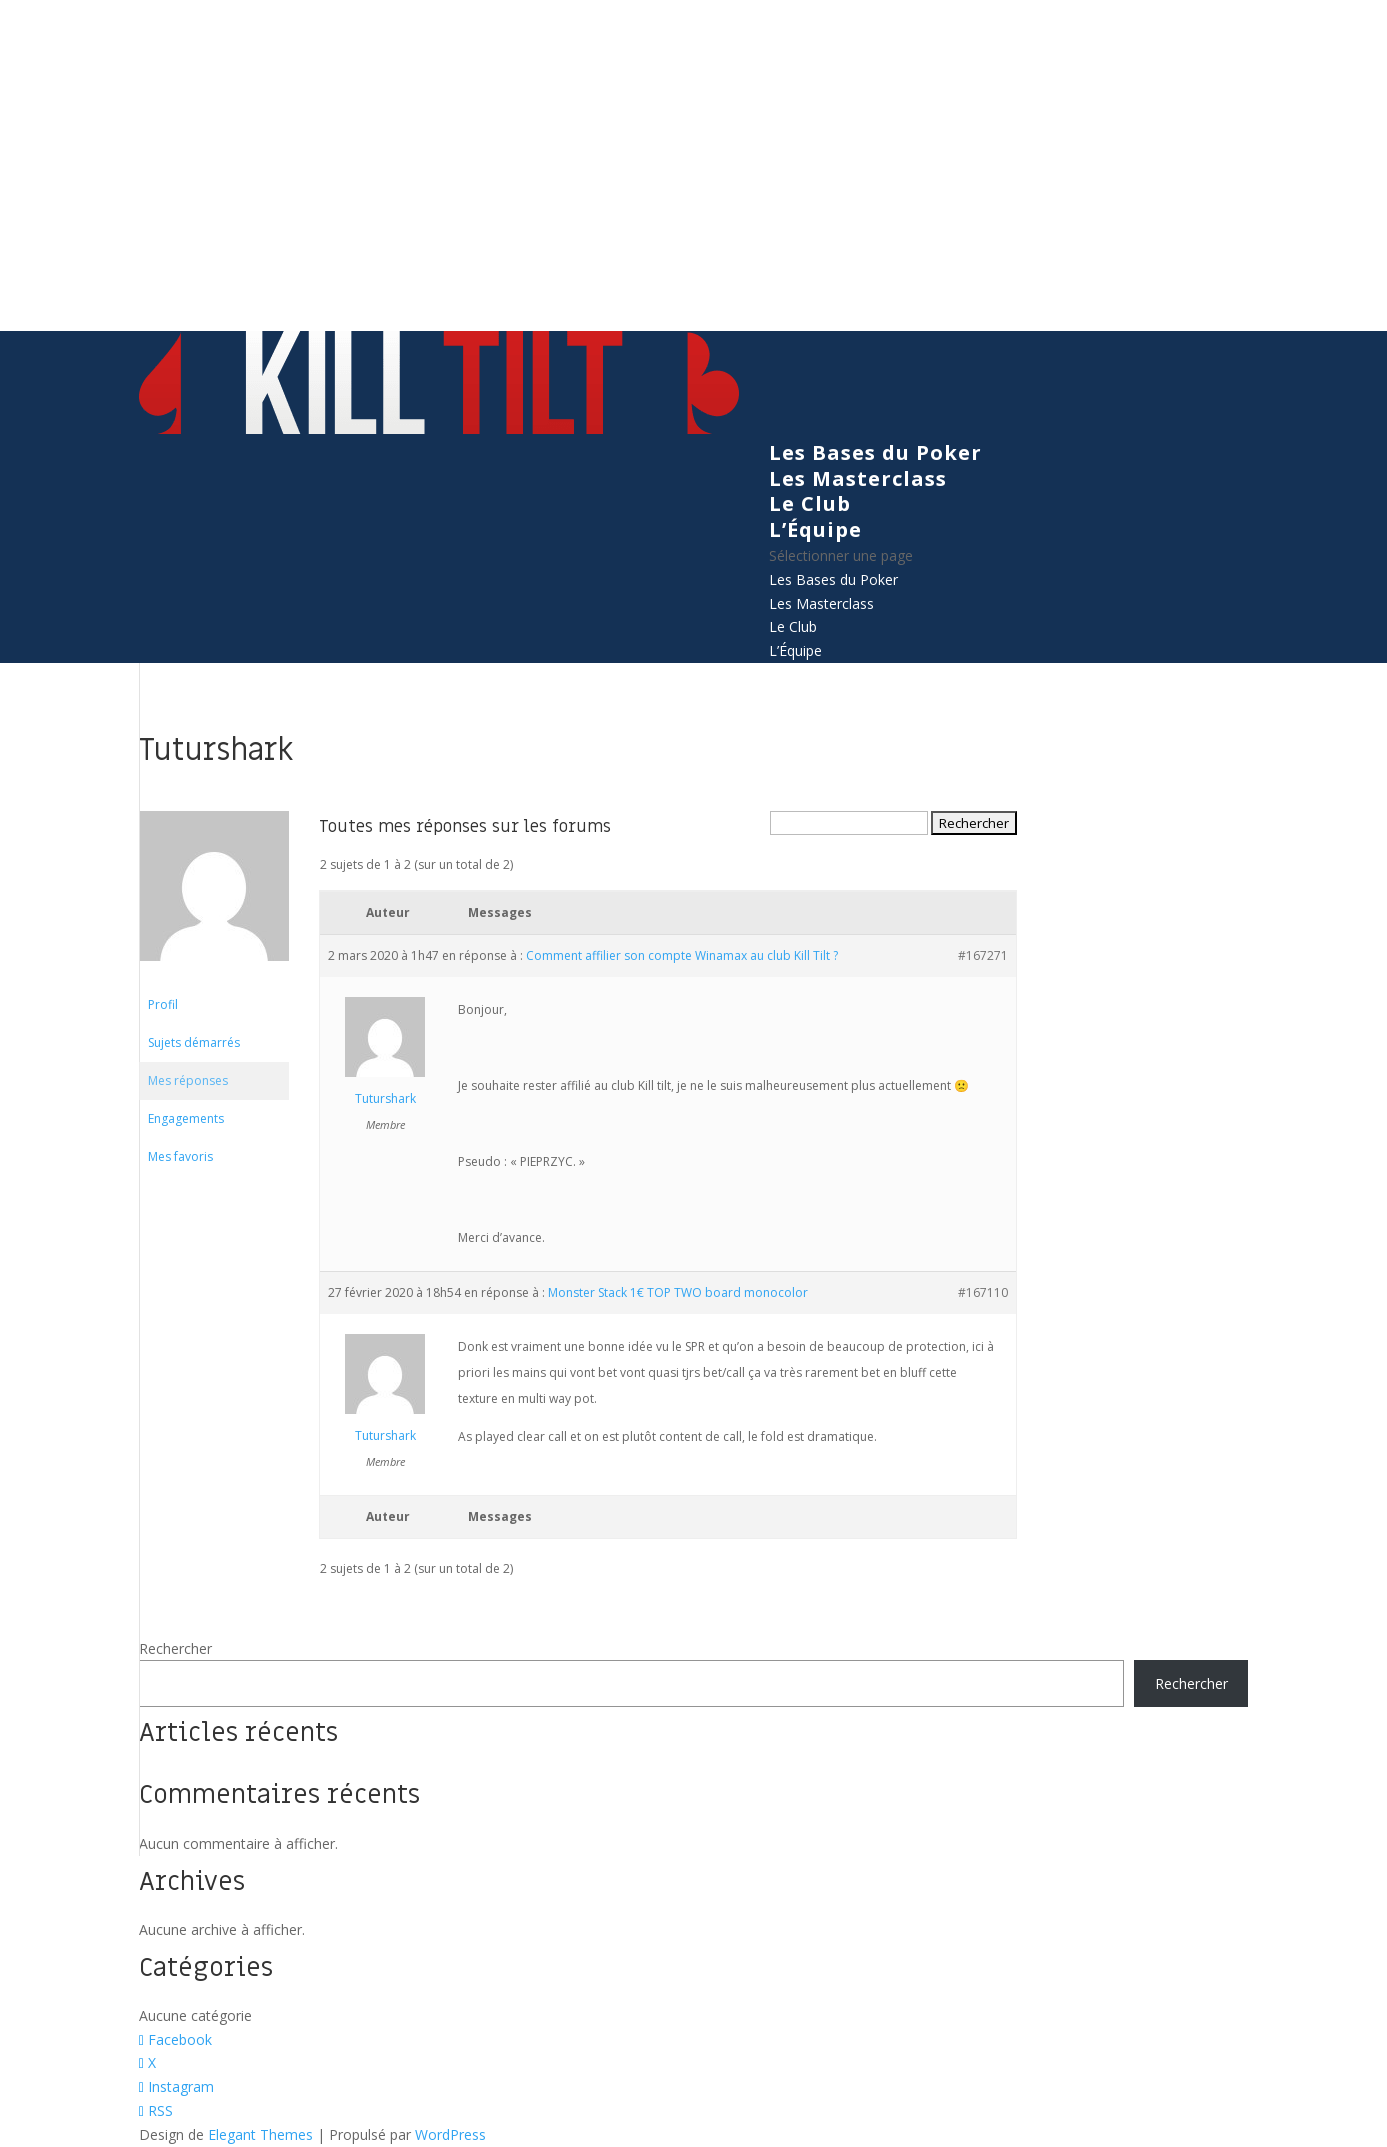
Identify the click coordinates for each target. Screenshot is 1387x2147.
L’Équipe (815, 529)
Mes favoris (180, 1156)
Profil (163, 1004)
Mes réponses (188, 1080)
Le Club (810, 503)
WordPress (450, 2134)
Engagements (186, 1118)
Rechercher (175, 1648)
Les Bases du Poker (875, 452)
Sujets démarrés (194, 1042)
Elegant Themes (260, 2134)
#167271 (983, 955)
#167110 (983, 1292)
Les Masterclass (858, 478)
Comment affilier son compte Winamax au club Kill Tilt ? (682, 955)
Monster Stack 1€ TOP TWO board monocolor (678, 1292)
